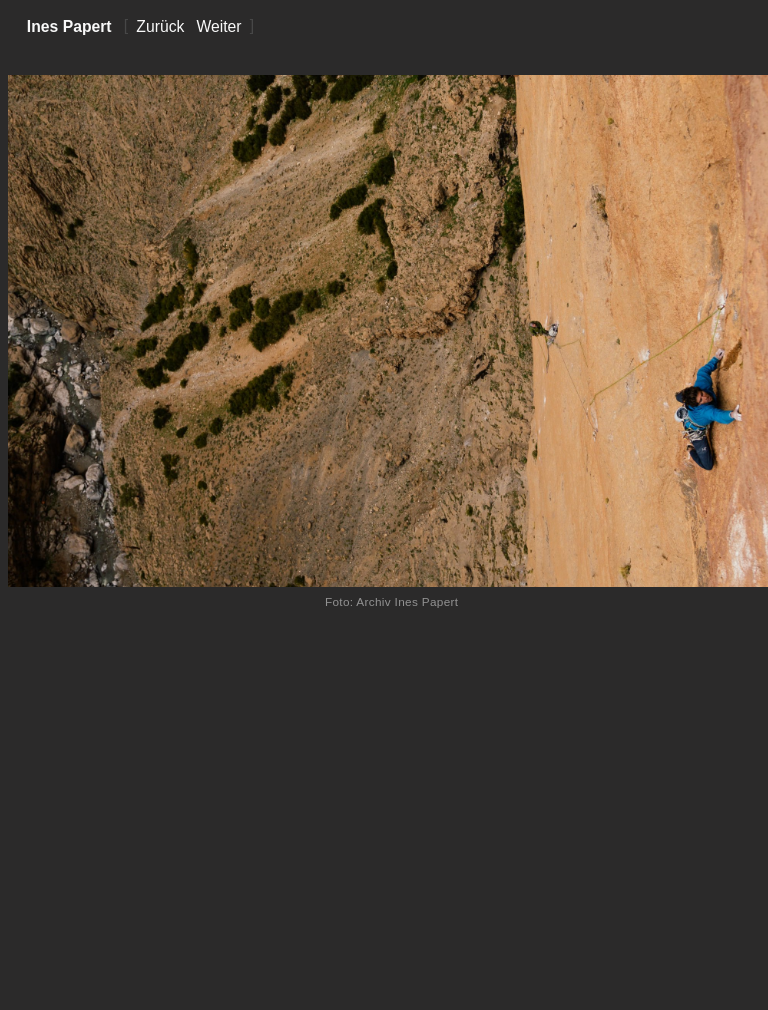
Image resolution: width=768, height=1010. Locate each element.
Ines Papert (69, 25)
